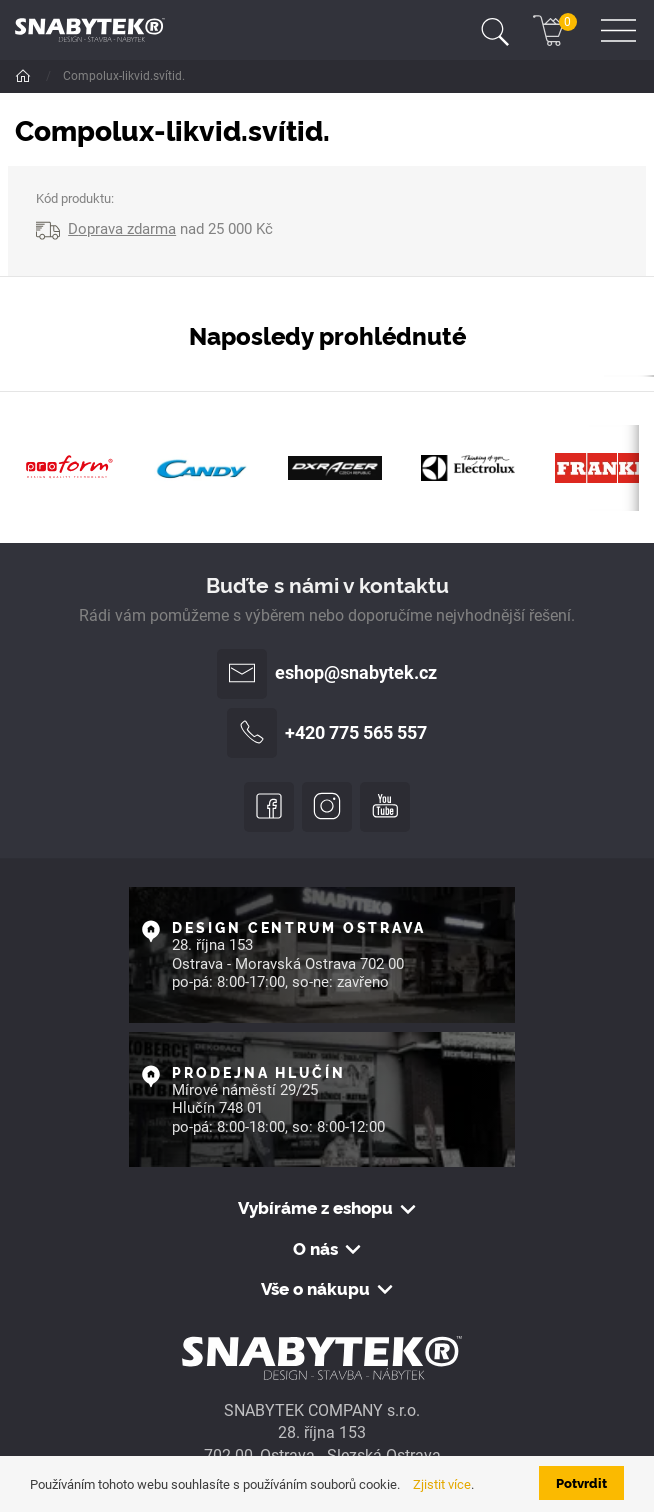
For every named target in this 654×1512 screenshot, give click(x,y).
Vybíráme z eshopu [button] (315, 1207)
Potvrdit (581, 1482)
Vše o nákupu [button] (315, 1288)
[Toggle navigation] (495, 30)
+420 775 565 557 (327, 733)
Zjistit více (442, 1484)
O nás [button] (315, 1248)
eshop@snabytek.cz (327, 674)
